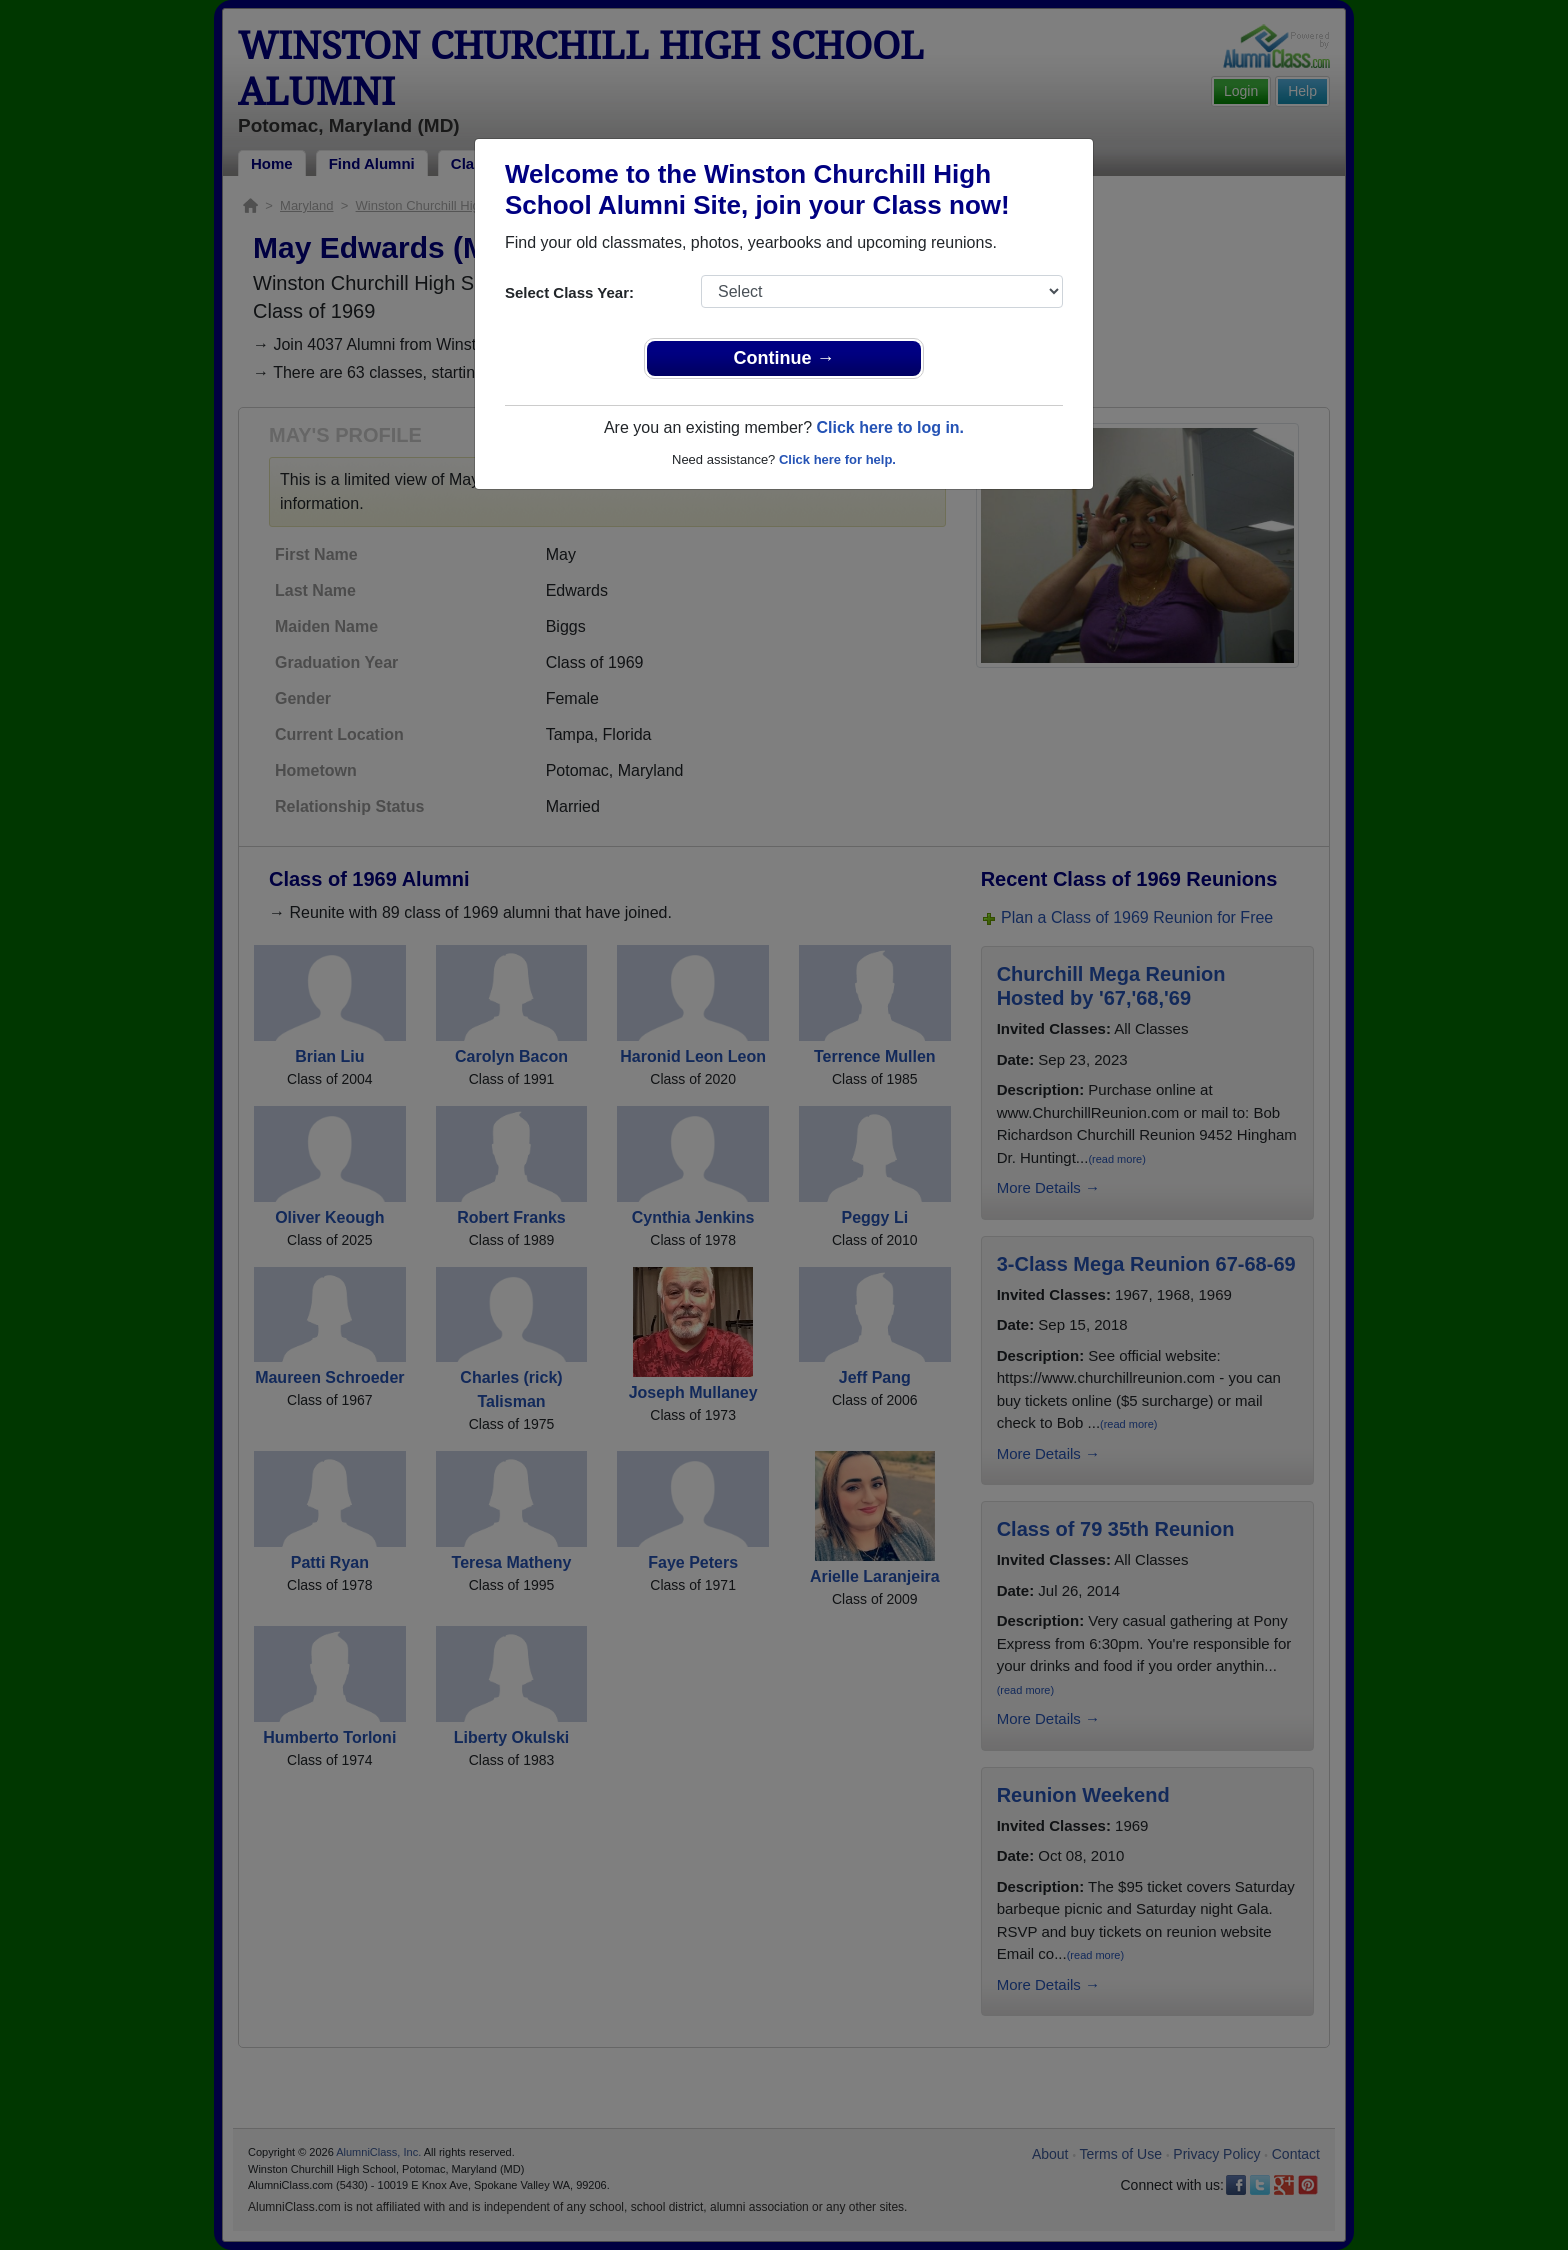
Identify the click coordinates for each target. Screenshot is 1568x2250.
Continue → (784, 358)
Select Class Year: (569, 292)
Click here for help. (837, 459)
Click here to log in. (890, 427)
